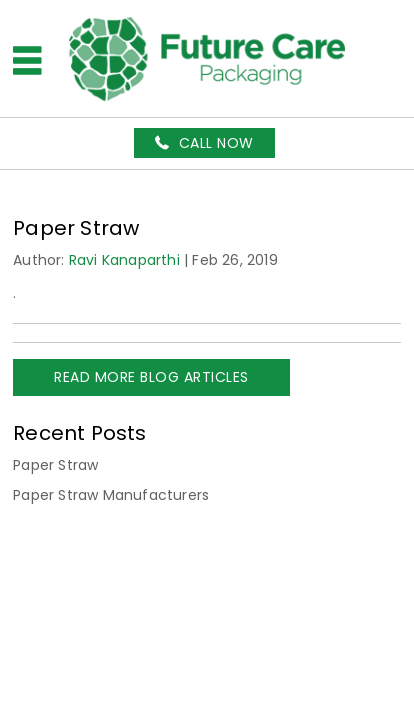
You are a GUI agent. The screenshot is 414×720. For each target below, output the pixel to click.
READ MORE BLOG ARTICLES (151, 377)
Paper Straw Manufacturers (111, 495)
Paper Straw (55, 465)
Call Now (216, 143)
